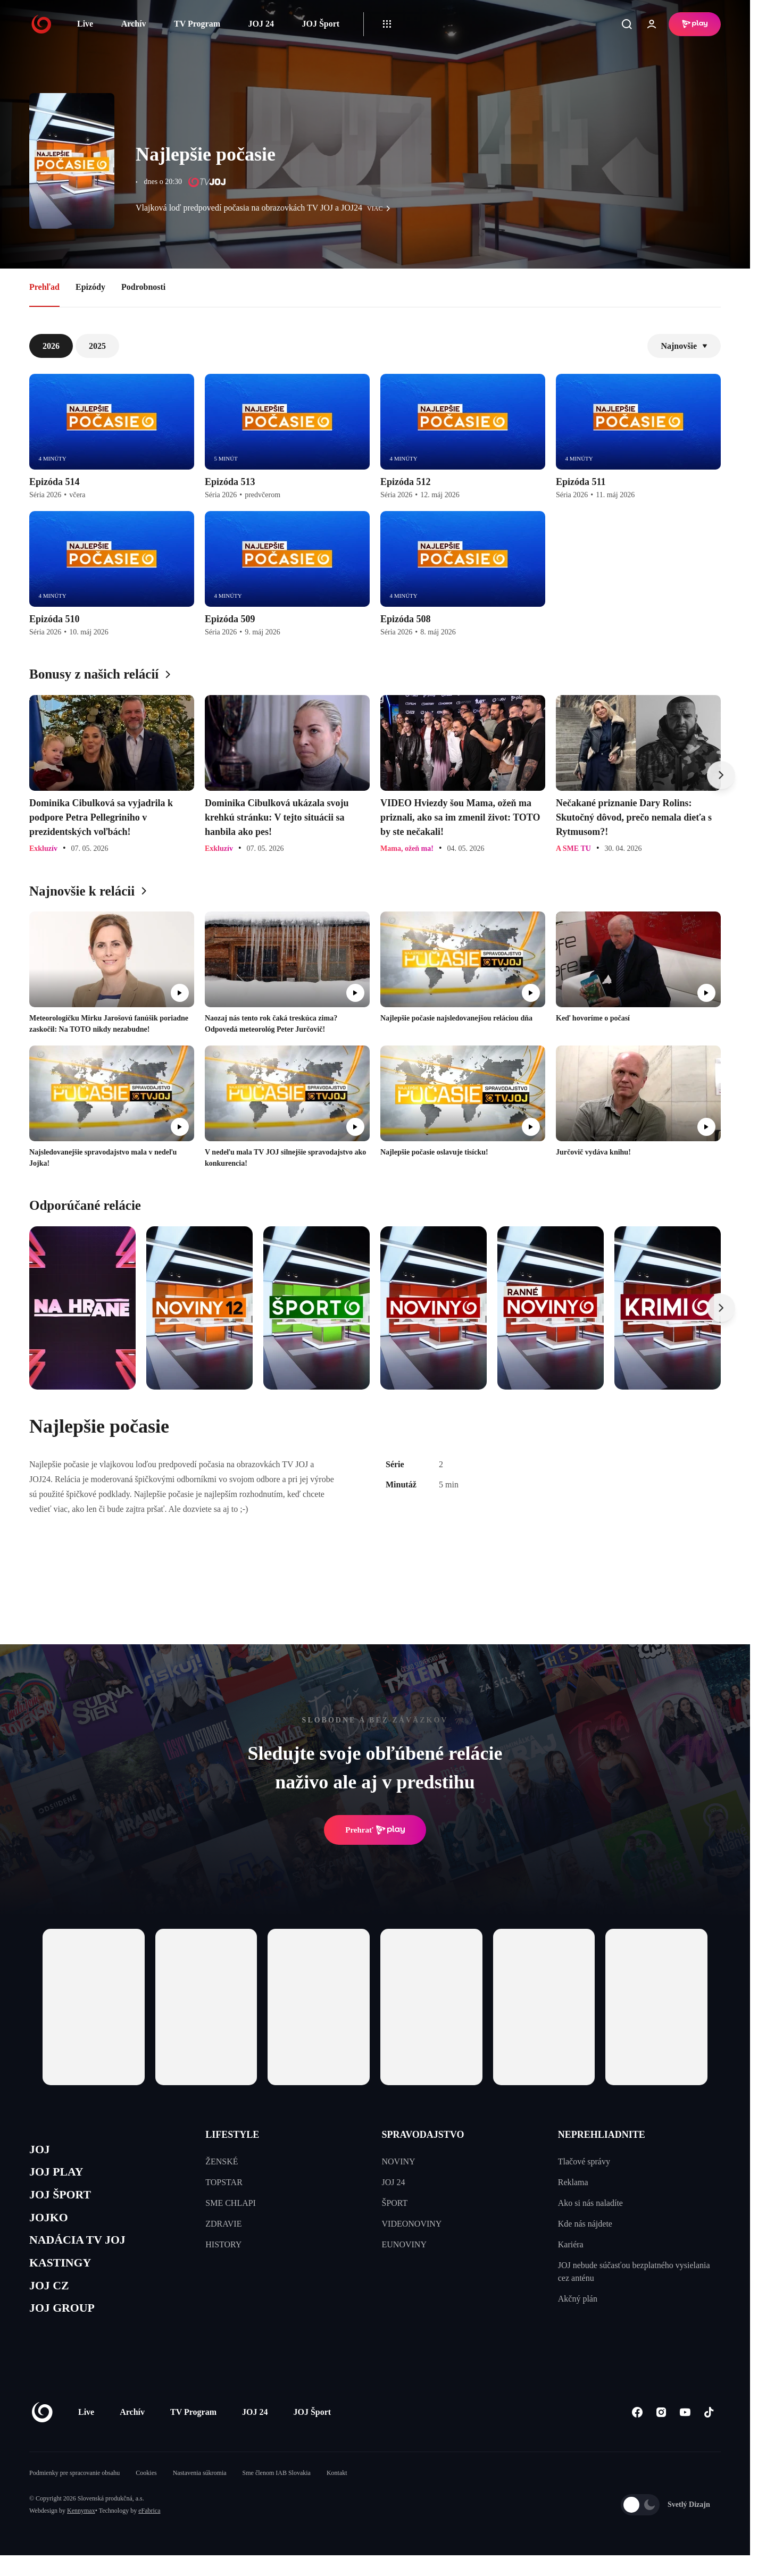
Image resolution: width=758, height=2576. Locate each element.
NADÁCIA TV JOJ (84, 2252)
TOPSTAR (224, 2182)
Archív (133, 23)
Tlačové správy (584, 2161)
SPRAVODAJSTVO (423, 2134)
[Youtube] (685, 2433)
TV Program (197, 23)
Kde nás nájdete (585, 2223)
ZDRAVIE (223, 2223)
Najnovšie (684, 345)
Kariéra (571, 2244)
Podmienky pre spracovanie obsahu (74, 2493)
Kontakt (337, 2493)
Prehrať (375, 1830)
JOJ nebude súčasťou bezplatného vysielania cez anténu (634, 2271)
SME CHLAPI (230, 2202)
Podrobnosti (143, 286)
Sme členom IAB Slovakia (277, 2493)
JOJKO (51, 2226)
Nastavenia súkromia (200, 2493)
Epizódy (90, 286)
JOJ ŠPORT (64, 2201)
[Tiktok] (709, 2433)
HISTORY (223, 2244)
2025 (97, 345)
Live (85, 23)
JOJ (41, 2151)
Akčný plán (577, 2298)
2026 (51, 345)
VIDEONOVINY (412, 2223)
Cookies (146, 2493)
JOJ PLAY (60, 2176)
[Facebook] (637, 2433)
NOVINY (398, 2161)
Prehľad (44, 286)
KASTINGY (64, 2277)
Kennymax (81, 2531)
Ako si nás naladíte (590, 2202)
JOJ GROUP (66, 2327)
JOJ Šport (320, 23)
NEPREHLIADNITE (601, 2134)
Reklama (573, 2182)
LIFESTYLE (232, 2134)
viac (381, 208)
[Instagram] (661, 2433)
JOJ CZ (51, 2302)
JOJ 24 (260, 23)
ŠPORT (395, 2202)
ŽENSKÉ (221, 2161)
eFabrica (149, 2531)
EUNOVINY (404, 2244)
